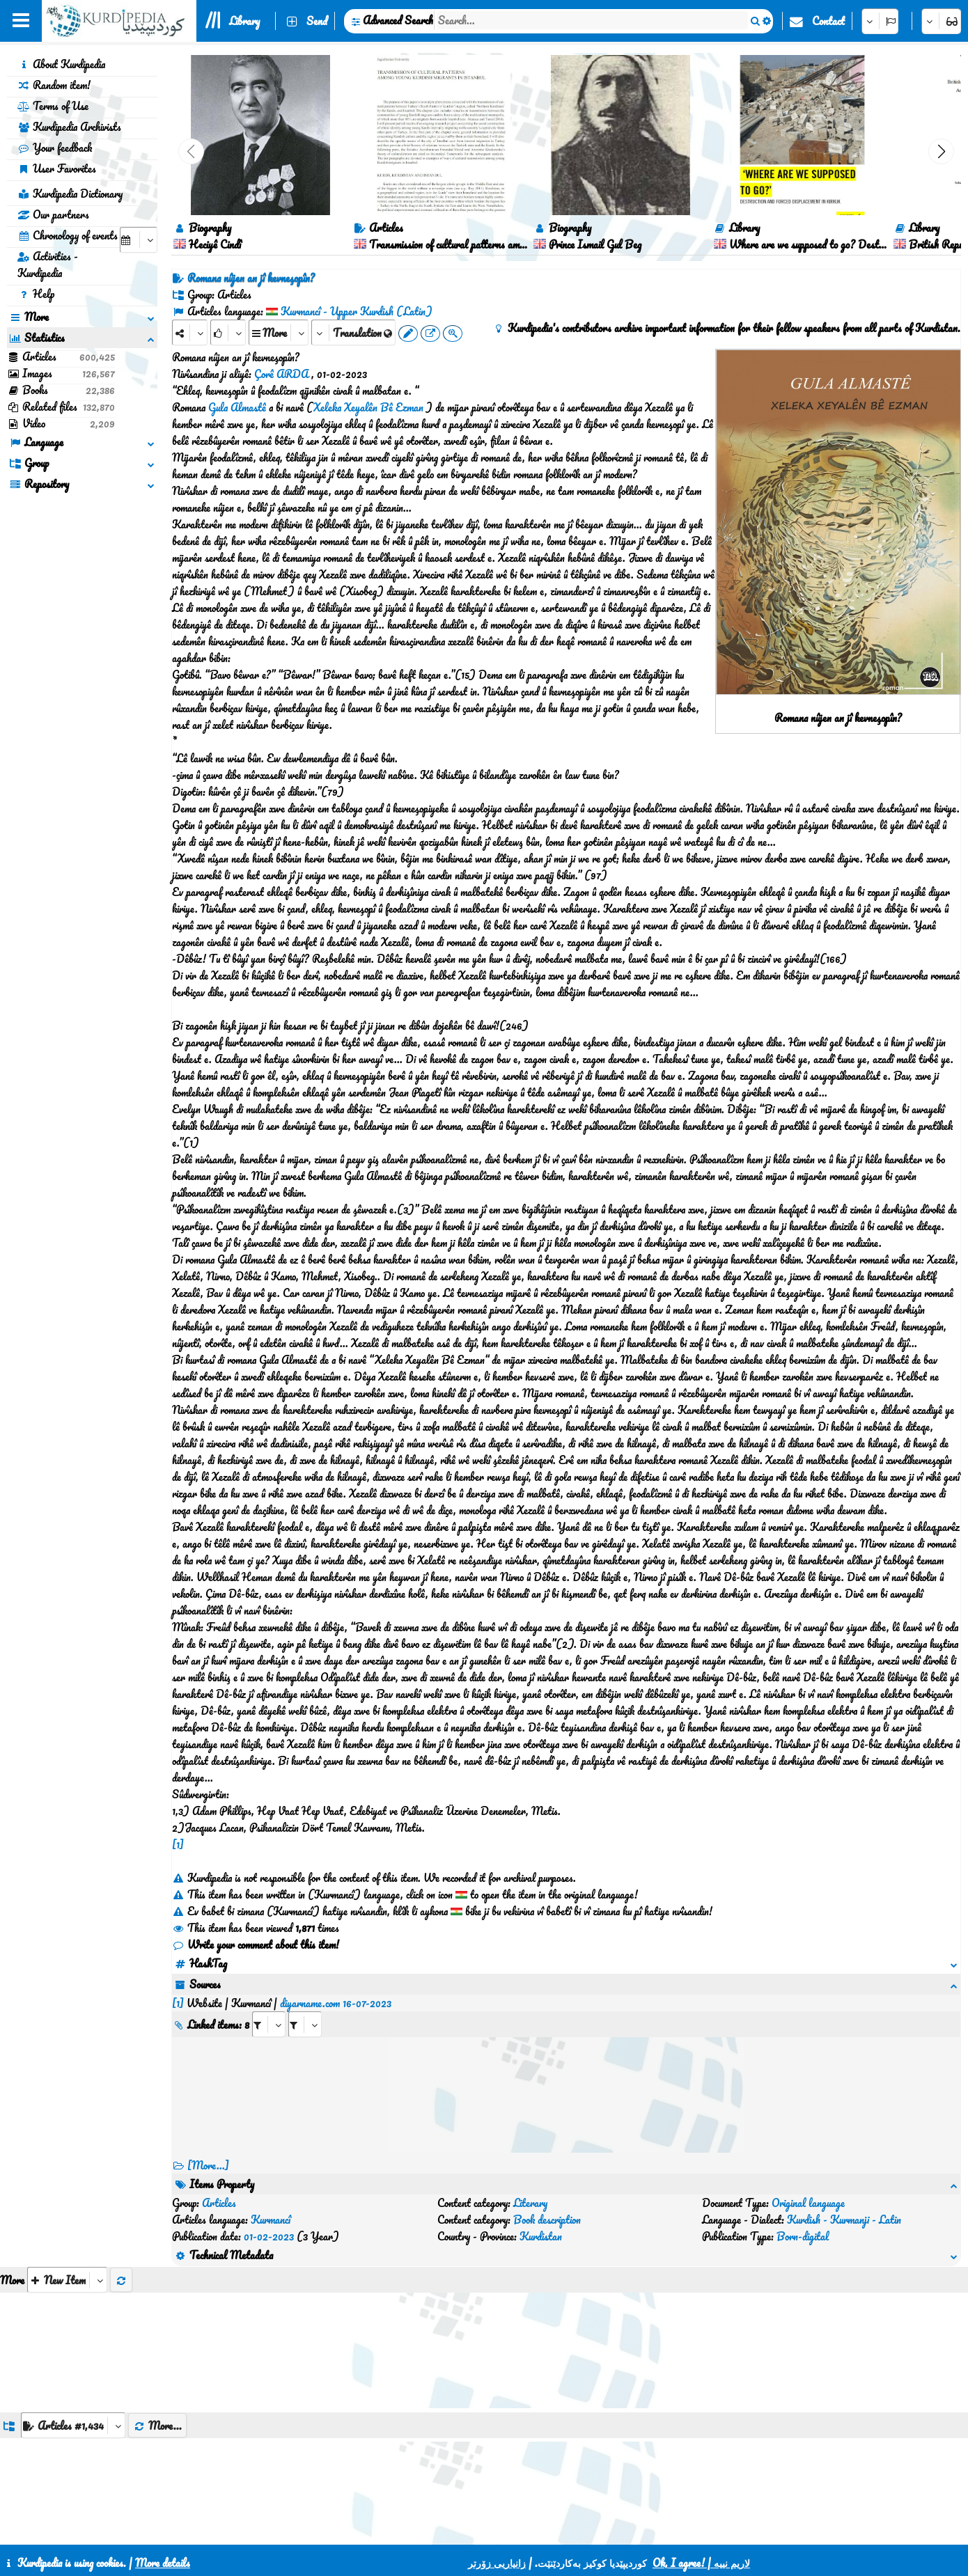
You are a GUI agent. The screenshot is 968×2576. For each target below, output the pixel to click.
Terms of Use (52, 105)
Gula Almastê (237, 407)
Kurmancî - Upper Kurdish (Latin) (356, 311)
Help (35, 293)
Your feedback (54, 147)
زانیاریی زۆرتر (497, 2562)
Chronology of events (67, 235)
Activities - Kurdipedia (47, 264)
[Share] (190, 332)
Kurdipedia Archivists (69, 126)
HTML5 (506, 2528)
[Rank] (228, 332)
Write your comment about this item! (255, 1944)
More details (162, 2562)
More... (157, 2358)
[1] (178, 1844)
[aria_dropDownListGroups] (73, 2358)
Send (316, 21)
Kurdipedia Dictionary (70, 193)
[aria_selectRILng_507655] (305, 2007)
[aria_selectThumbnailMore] (67, 2213)
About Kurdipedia (61, 64)
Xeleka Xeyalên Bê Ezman (368, 407)
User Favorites (56, 168)
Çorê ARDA (281, 374)
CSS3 (452, 2528)
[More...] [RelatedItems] (208, 2148)
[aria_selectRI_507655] (269, 2007)
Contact (828, 21)
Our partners (53, 214)
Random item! (54, 85)
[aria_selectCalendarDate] (138, 240)
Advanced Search (398, 20)
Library (244, 21)
